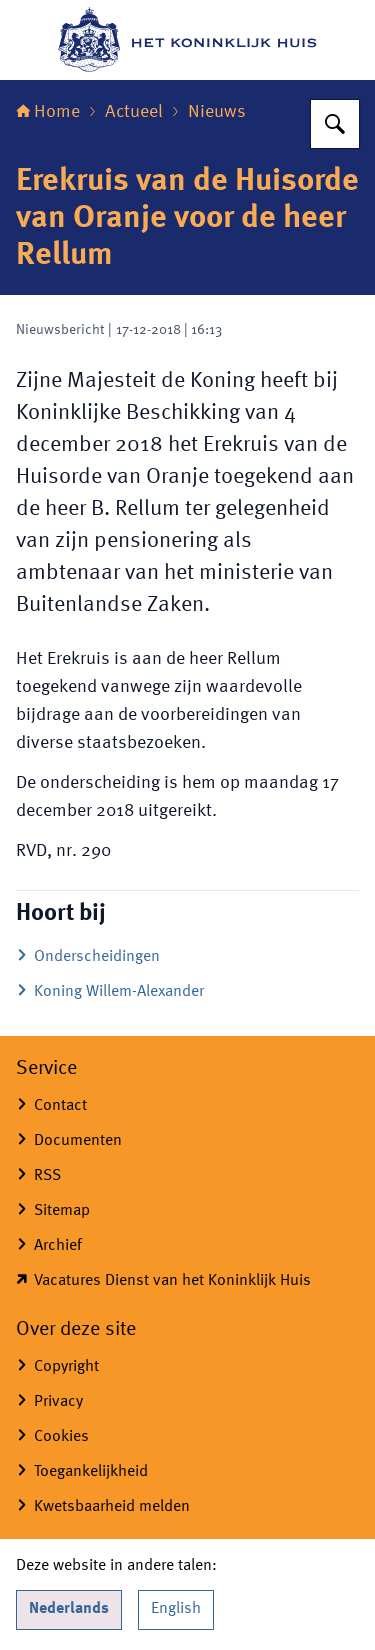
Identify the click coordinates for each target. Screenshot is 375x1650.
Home (48, 112)
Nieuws (217, 112)
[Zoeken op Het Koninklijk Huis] (335, 124)
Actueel (134, 112)
